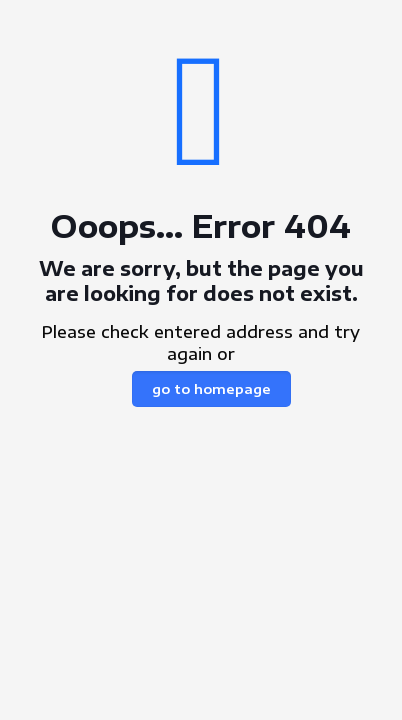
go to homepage (211, 389)
